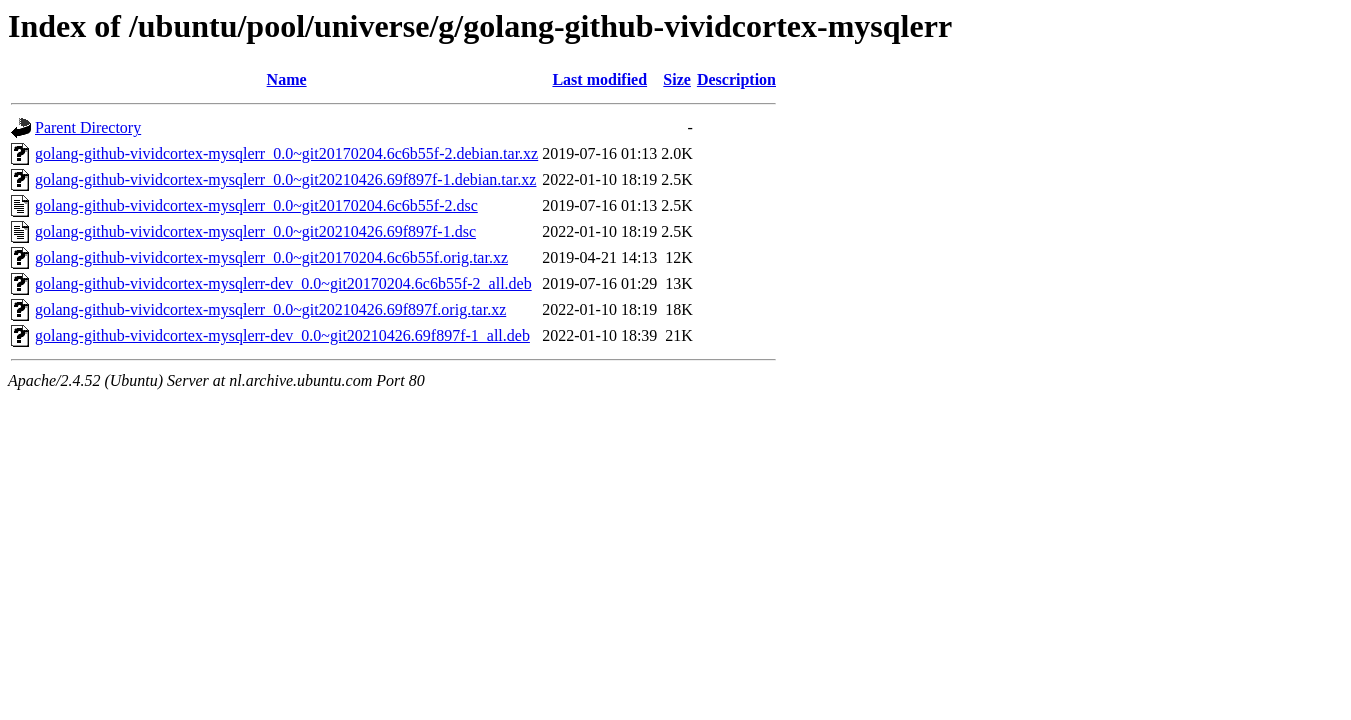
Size (677, 79)
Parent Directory (88, 127)
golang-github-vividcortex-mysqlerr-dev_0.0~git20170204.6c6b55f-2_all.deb (283, 283)
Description (736, 79)
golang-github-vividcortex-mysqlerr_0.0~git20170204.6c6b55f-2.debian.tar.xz (286, 153)
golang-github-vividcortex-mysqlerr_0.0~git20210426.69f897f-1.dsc (255, 231)
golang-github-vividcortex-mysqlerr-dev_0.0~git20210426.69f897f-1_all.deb (282, 335)
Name (287, 79)
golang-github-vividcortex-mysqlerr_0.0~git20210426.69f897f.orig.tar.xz (270, 309)
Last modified (599, 79)
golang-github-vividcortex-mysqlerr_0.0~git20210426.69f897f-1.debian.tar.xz (285, 179)
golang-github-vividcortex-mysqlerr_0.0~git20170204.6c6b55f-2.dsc (256, 205)
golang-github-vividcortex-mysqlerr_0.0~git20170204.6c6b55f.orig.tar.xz (271, 257)
